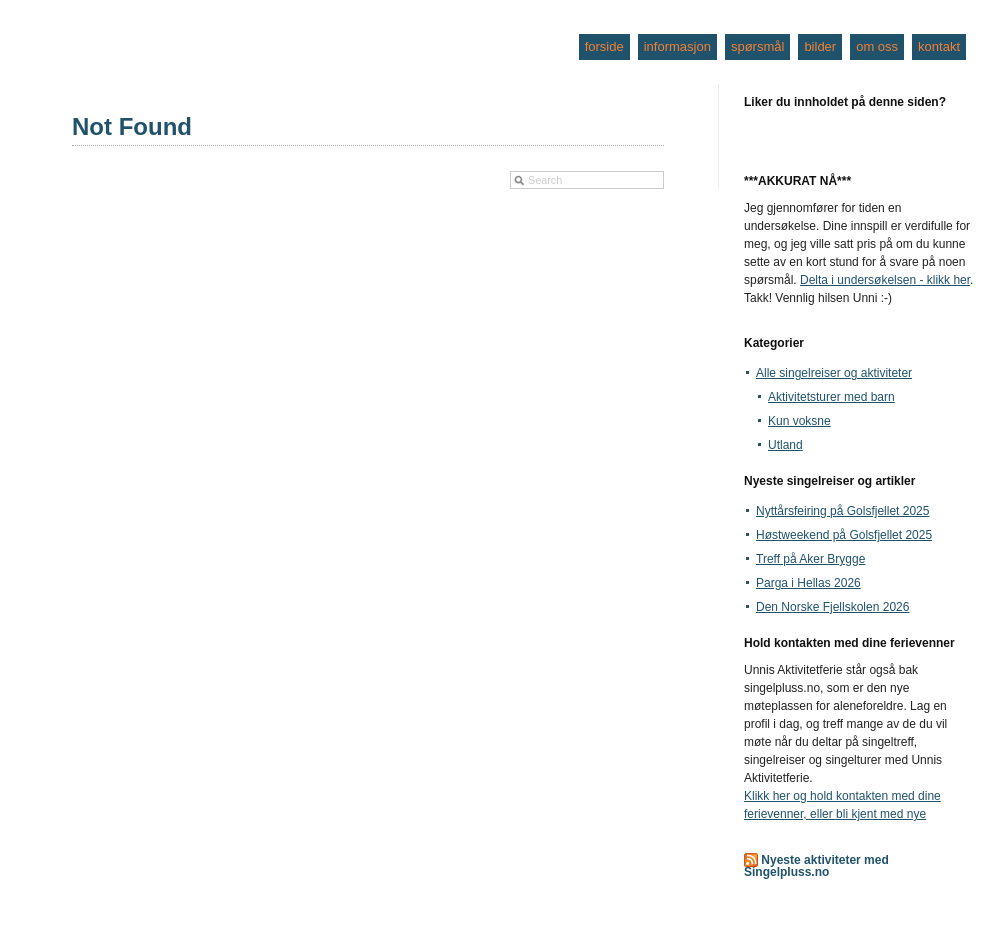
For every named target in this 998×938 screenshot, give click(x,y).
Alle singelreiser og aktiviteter (834, 373)
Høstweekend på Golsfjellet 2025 (844, 535)
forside (604, 46)
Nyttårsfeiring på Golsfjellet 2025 (842, 511)
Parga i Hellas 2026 (808, 583)
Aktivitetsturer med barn (831, 397)
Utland (785, 445)
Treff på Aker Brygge (810, 559)
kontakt (939, 46)
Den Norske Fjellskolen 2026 (832, 607)
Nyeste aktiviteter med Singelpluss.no (816, 866)
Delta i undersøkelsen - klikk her (885, 280)
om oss (877, 46)
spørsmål (757, 46)
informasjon (677, 46)
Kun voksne (799, 421)
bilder (820, 46)
